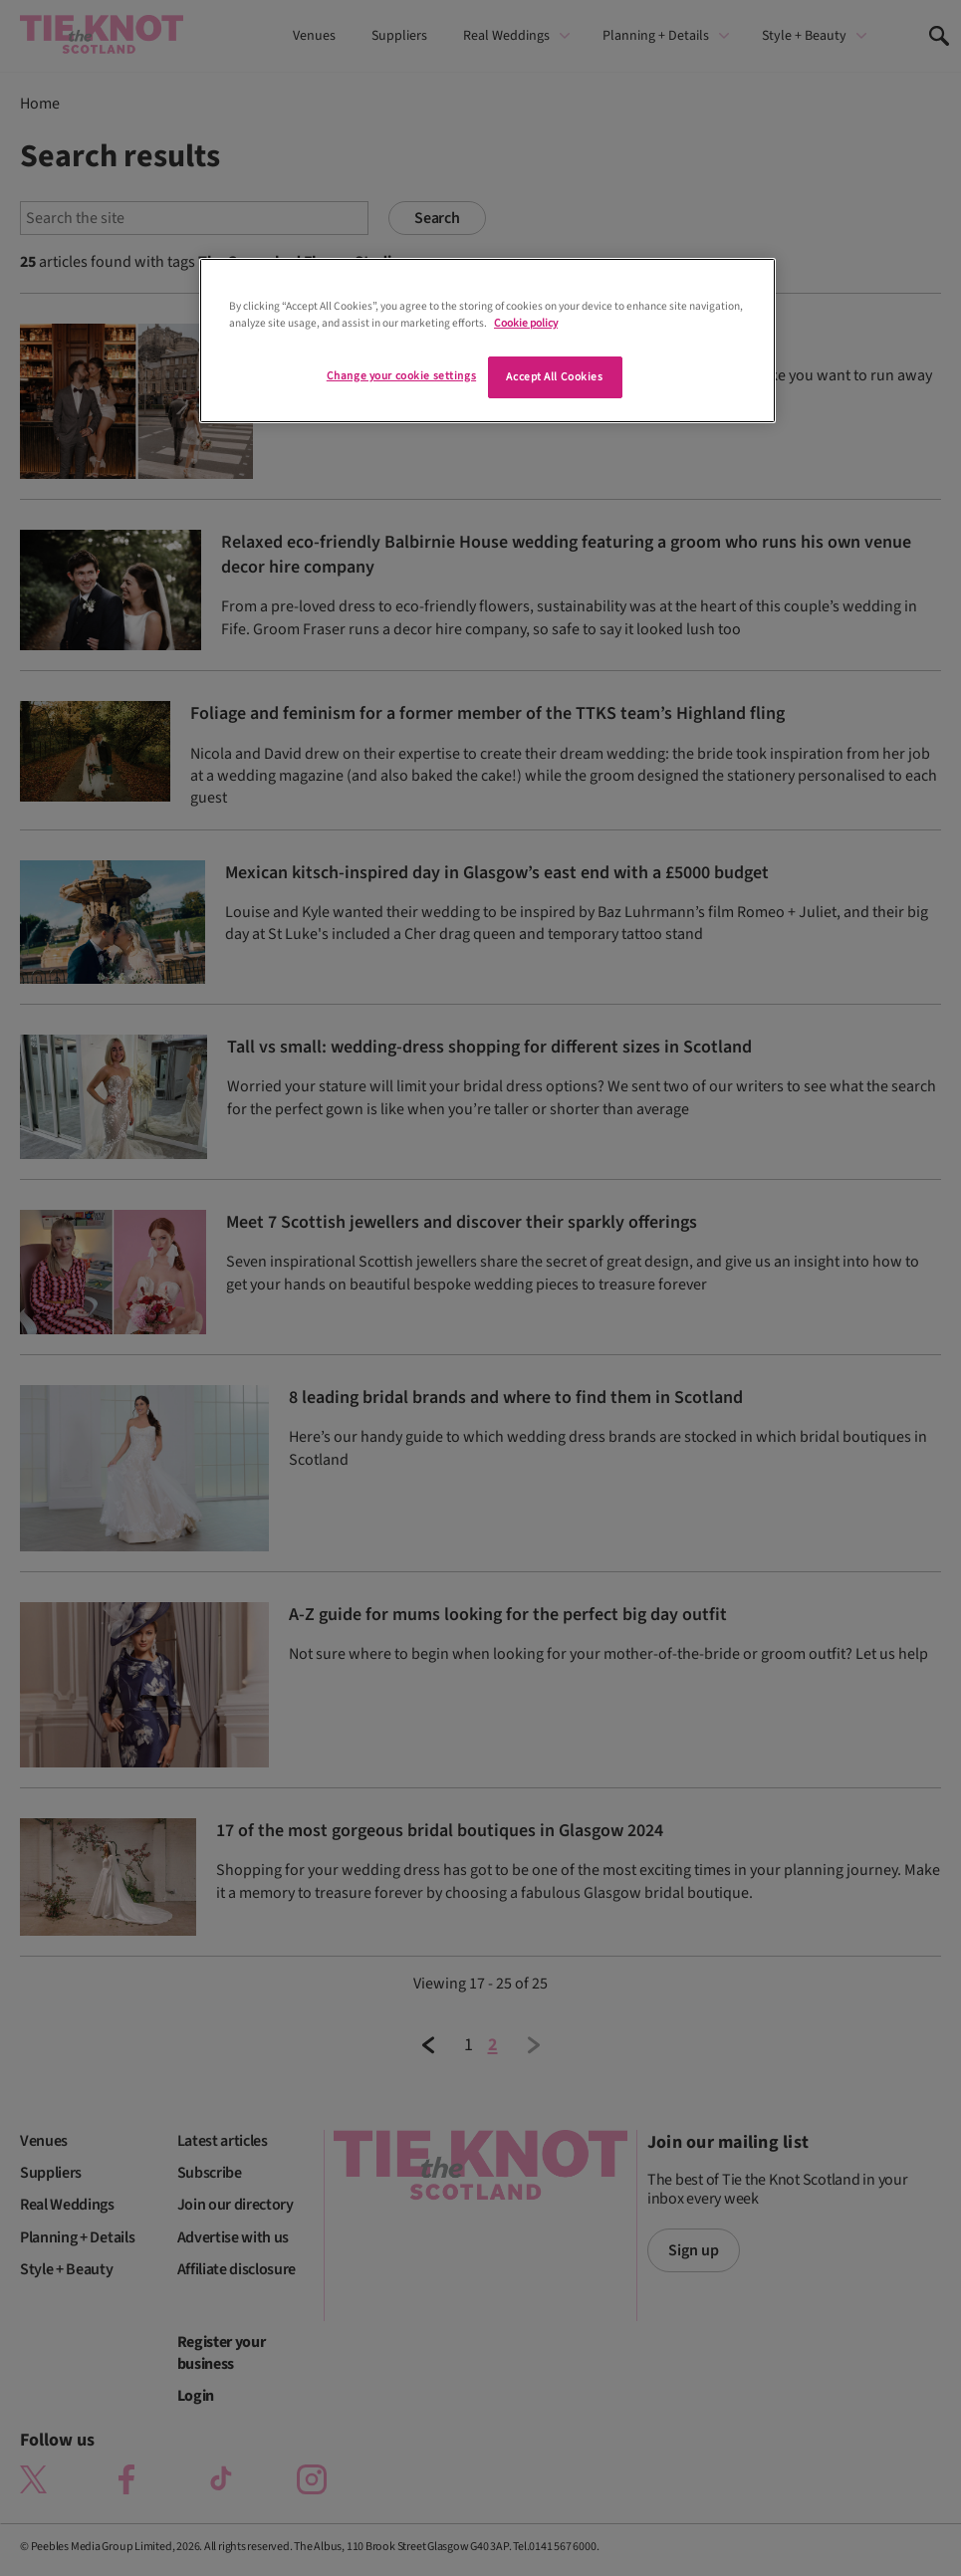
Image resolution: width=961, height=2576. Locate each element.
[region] (487, 340)
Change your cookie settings (401, 375)
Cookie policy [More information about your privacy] (526, 323)
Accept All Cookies (554, 376)
